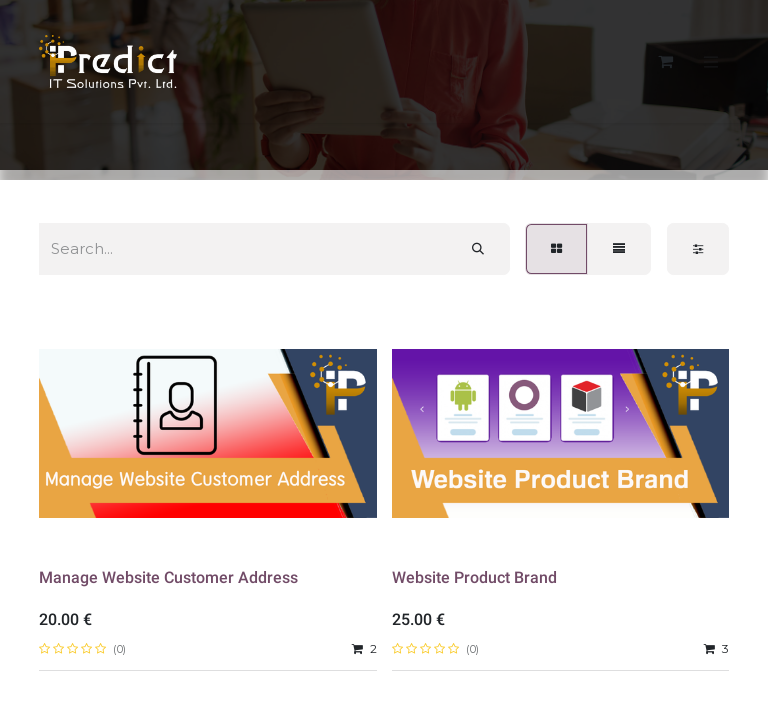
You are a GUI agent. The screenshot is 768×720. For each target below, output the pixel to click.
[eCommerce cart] (665, 61)
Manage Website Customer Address (168, 577)
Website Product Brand (474, 577)
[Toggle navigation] (711, 61)
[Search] (478, 249)
